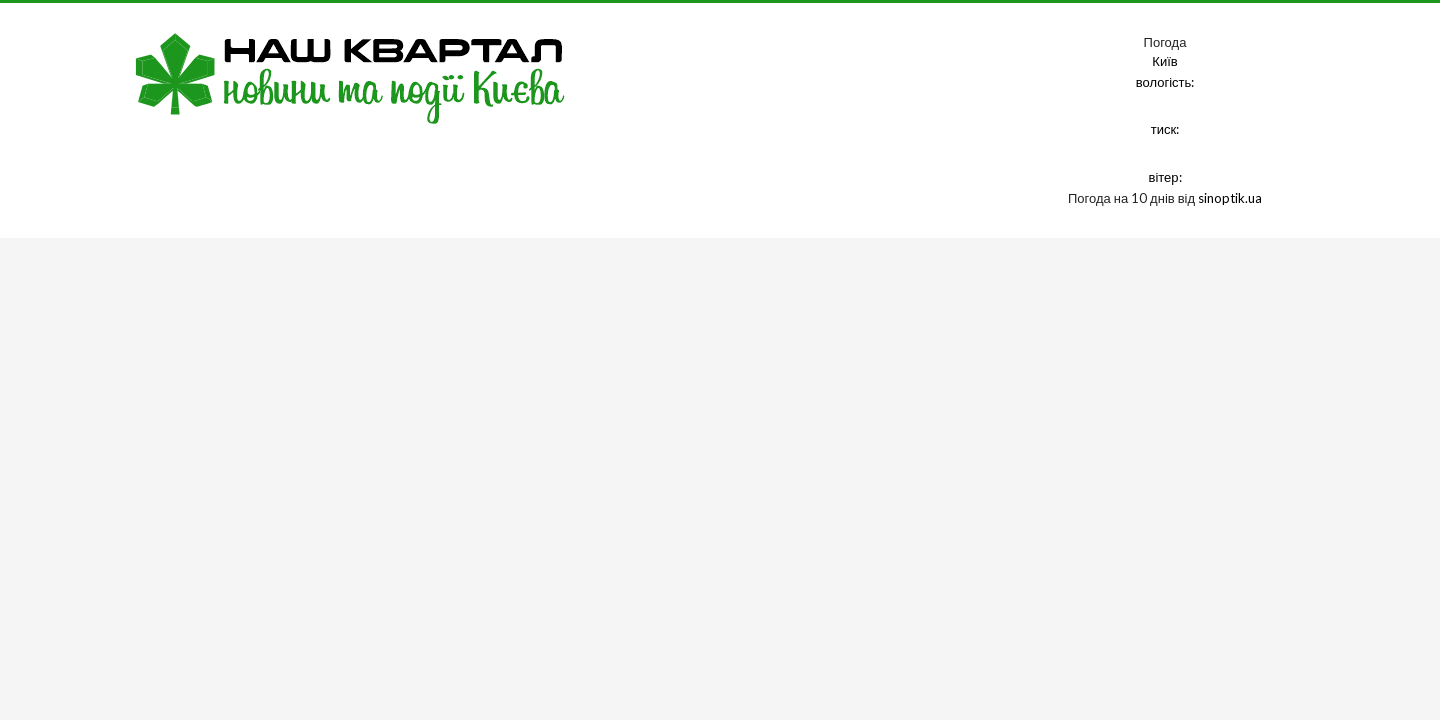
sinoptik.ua (1230, 198)
